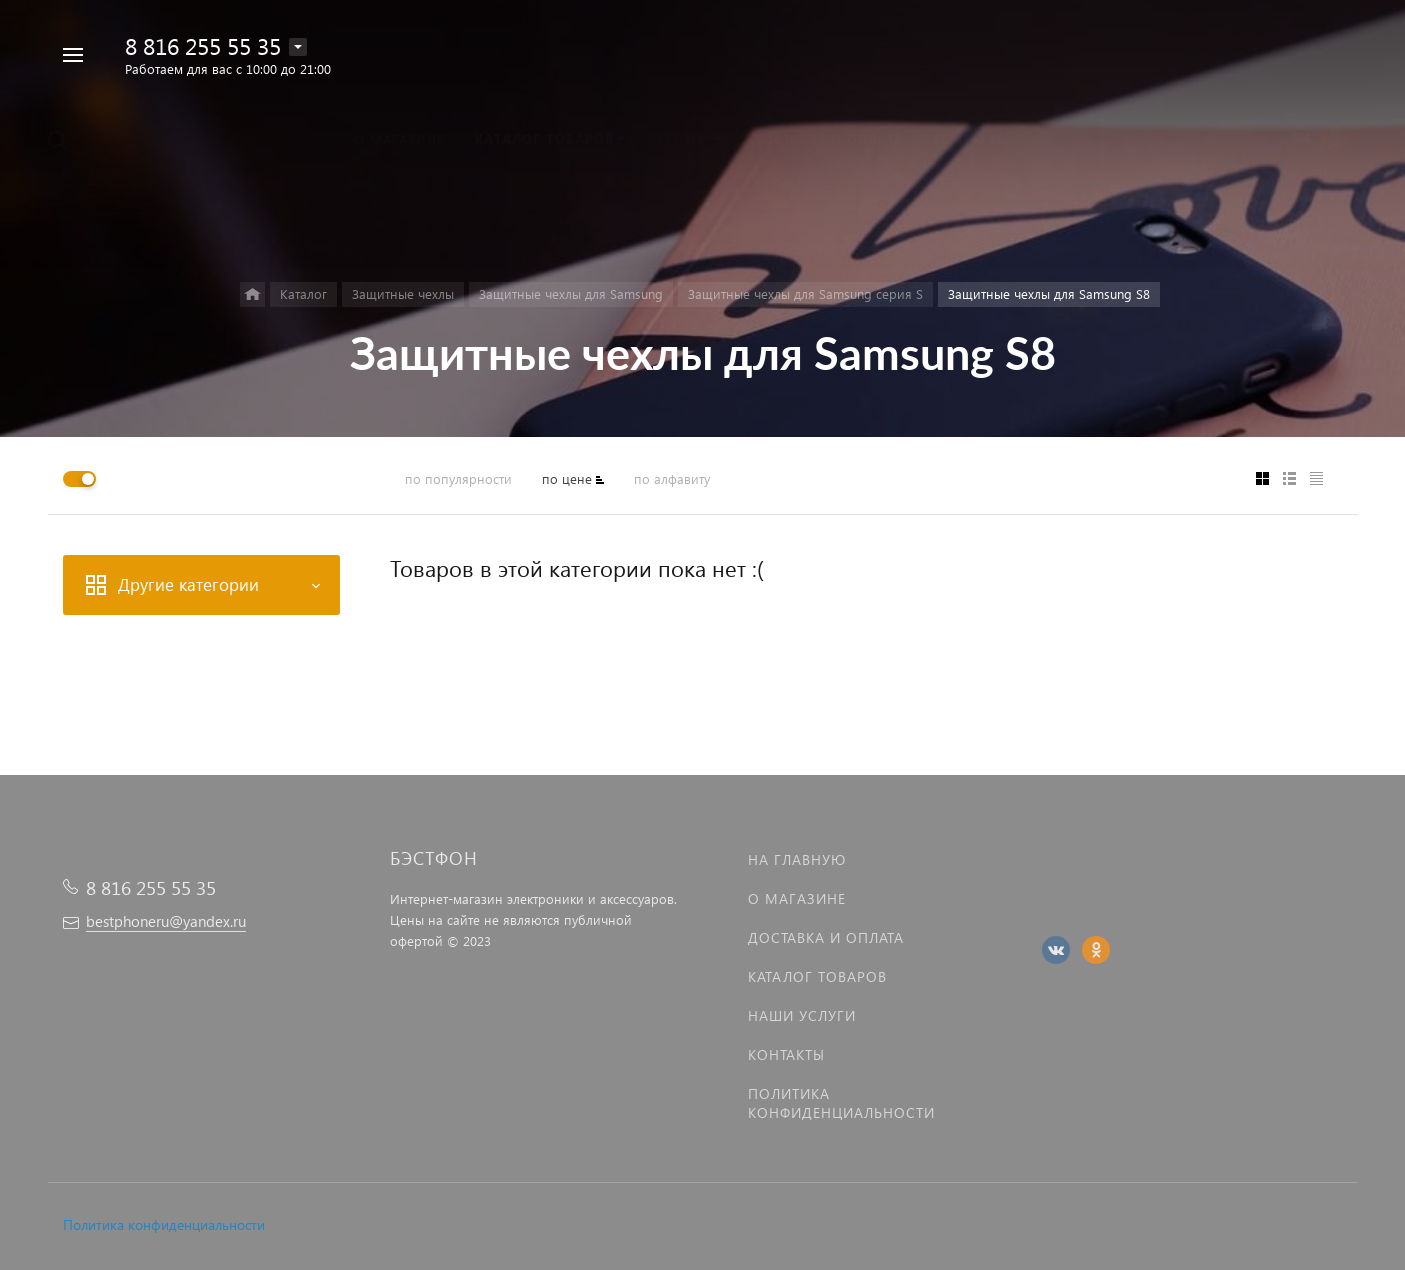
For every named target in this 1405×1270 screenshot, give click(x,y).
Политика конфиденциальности (164, 1224)
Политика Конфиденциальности (841, 1103)
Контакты (786, 1054)
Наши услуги (802, 1015)
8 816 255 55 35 (203, 45)
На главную (797, 859)
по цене (567, 478)
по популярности (458, 478)
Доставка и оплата (826, 937)
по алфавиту (672, 478)
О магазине (797, 898)
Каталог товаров (817, 976)
